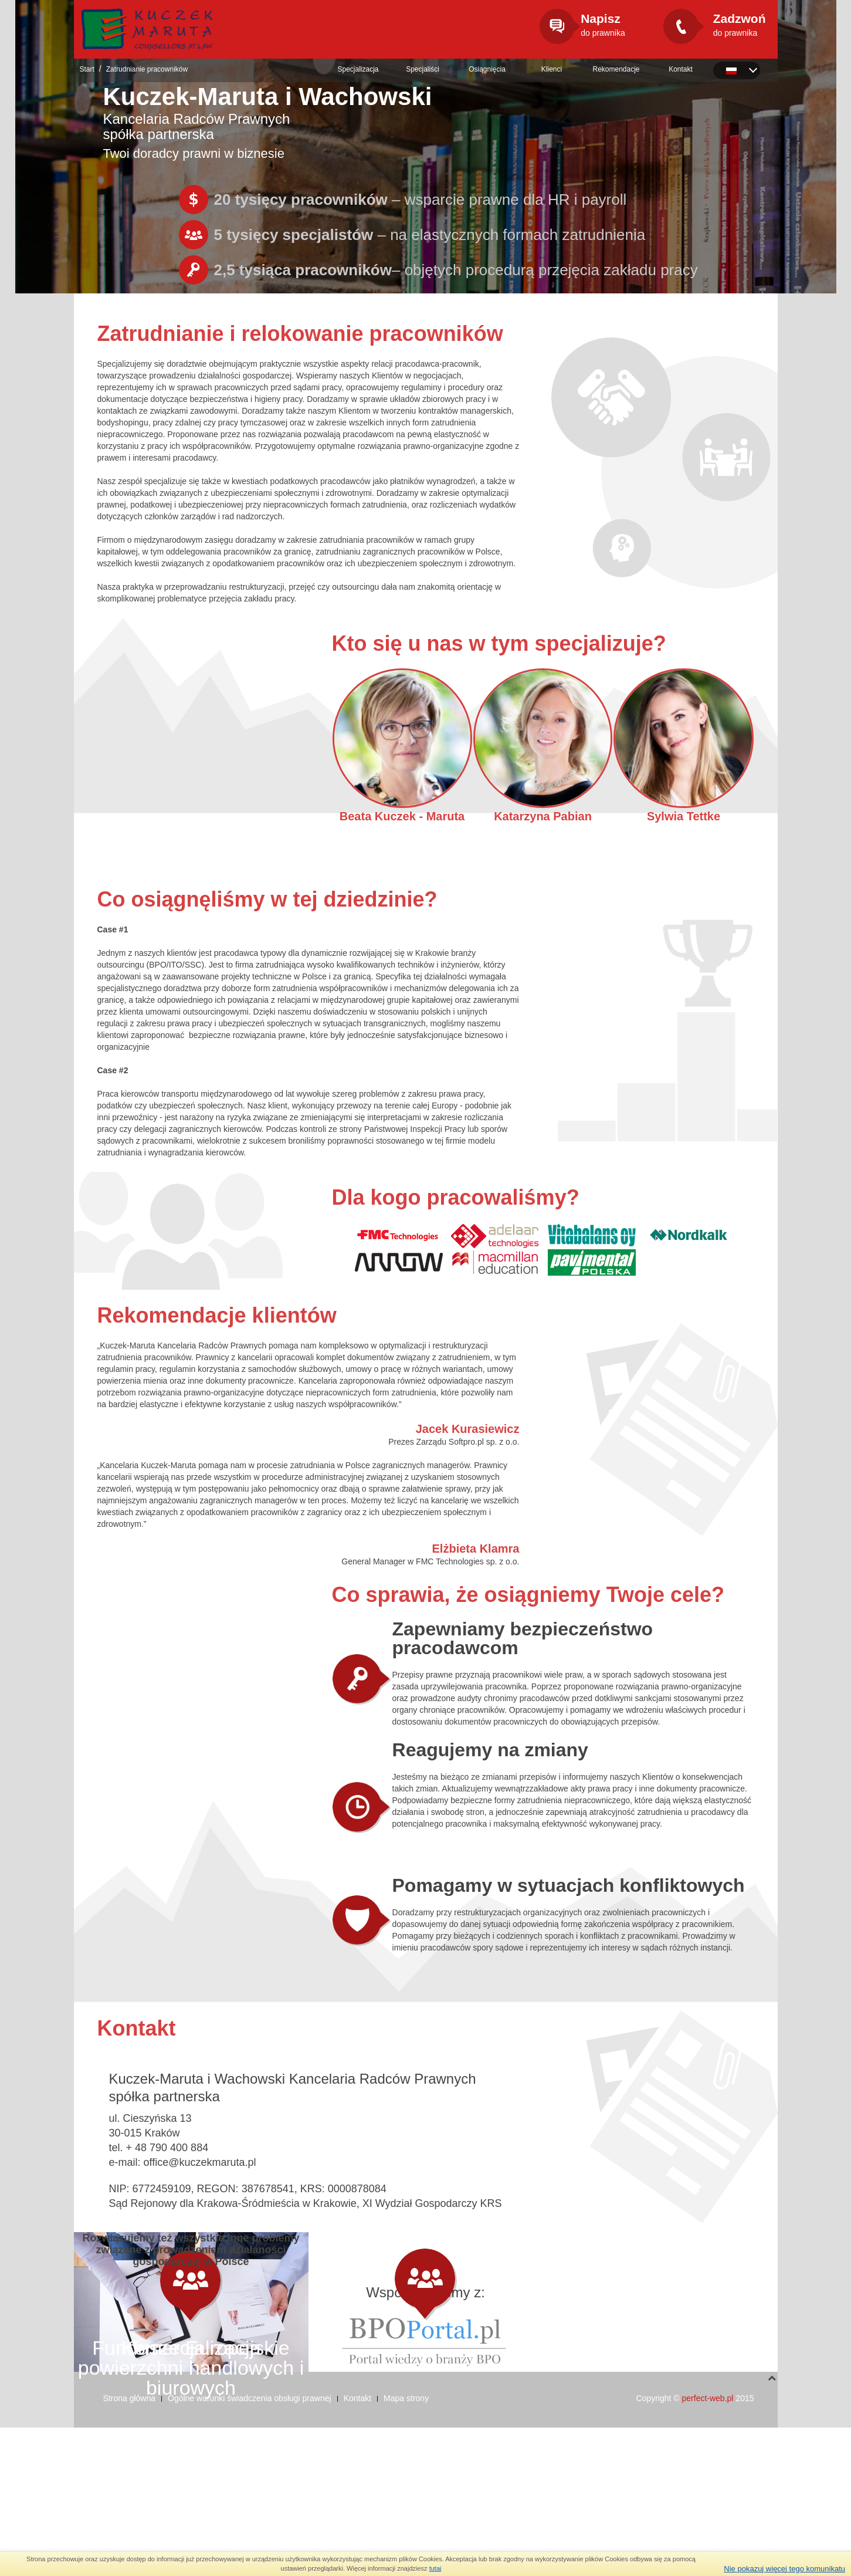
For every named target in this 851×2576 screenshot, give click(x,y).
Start (87, 69)
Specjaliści (422, 69)
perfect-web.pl (708, 2546)
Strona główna (129, 2546)
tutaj (435, 2568)
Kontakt (681, 69)
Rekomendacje (615, 69)
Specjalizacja (357, 69)
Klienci (551, 69)
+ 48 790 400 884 (167, 2148)
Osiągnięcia (487, 69)
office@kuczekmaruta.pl (200, 2162)
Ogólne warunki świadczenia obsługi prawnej (249, 2546)
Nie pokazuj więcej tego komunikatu (784, 2568)
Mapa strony (406, 2546)
